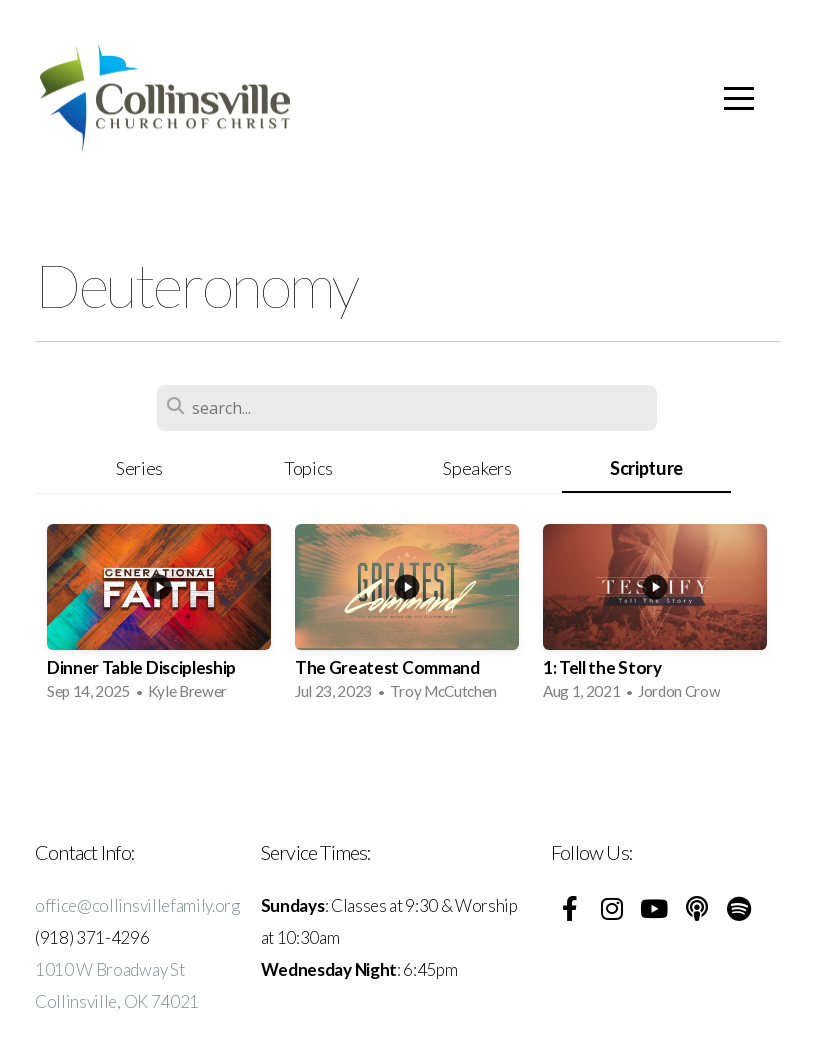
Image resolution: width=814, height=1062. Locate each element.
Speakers (477, 468)
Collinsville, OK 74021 (117, 1001)
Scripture (646, 468)
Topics (308, 468)
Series (139, 468)
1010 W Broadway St (109, 969)
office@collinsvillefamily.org (137, 905)
